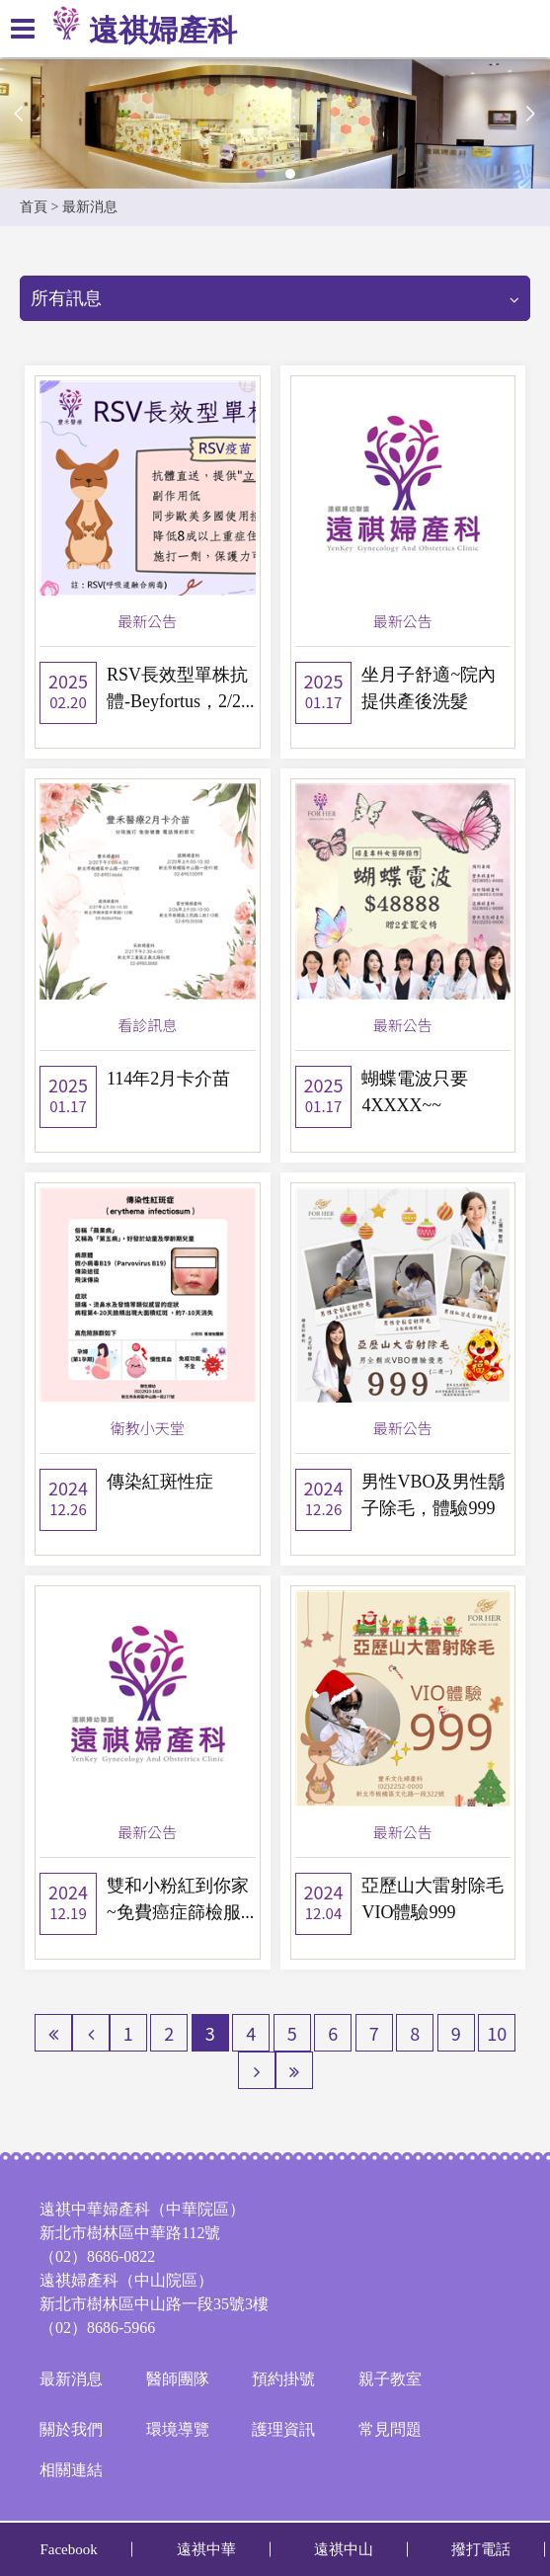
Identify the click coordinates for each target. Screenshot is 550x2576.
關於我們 (71, 2429)
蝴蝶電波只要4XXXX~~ (414, 1092)
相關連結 (71, 2469)
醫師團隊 (177, 2379)
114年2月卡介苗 (168, 1078)
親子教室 (390, 2379)
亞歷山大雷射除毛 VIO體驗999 (432, 1899)
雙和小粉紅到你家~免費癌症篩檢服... (180, 1899)
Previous (20, 113)
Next (530, 113)
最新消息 (71, 2379)
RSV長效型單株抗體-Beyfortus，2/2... (180, 688)
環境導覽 (177, 2429)
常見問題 (390, 2429)
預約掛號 (283, 2379)
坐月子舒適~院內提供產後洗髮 (428, 688)
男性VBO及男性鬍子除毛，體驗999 (433, 1495)
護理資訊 (283, 2429)
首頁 (33, 207)
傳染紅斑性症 (160, 1481)
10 (497, 2033)
